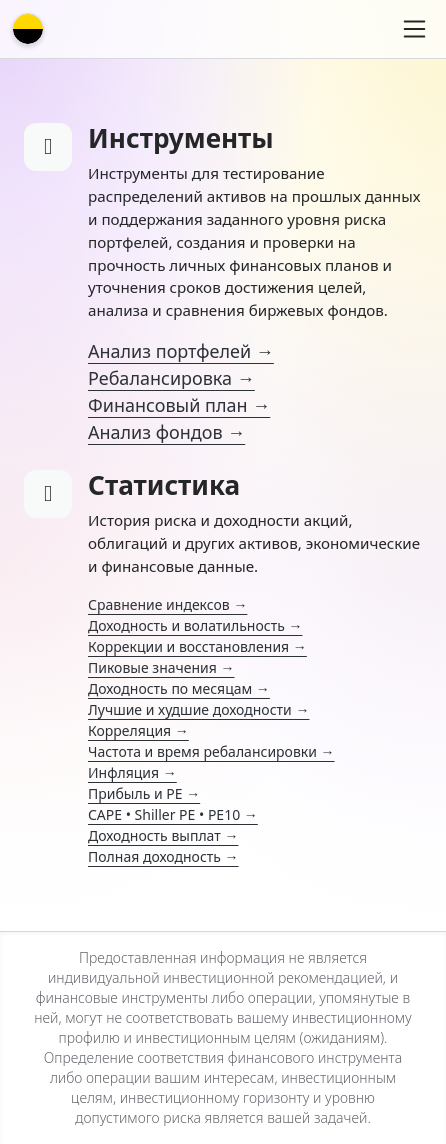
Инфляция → (132, 772)
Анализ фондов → (166, 432)
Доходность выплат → (163, 835)
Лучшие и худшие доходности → (198, 709)
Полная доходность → (163, 856)
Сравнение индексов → (167, 604)
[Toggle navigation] (415, 29)
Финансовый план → (179, 405)
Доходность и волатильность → (195, 625)
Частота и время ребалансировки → (211, 751)
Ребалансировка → (171, 378)
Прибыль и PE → (144, 793)
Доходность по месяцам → (179, 688)
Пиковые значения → (161, 667)
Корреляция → (138, 730)
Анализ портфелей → (181, 351)
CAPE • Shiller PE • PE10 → (173, 814)
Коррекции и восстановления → (197, 646)
